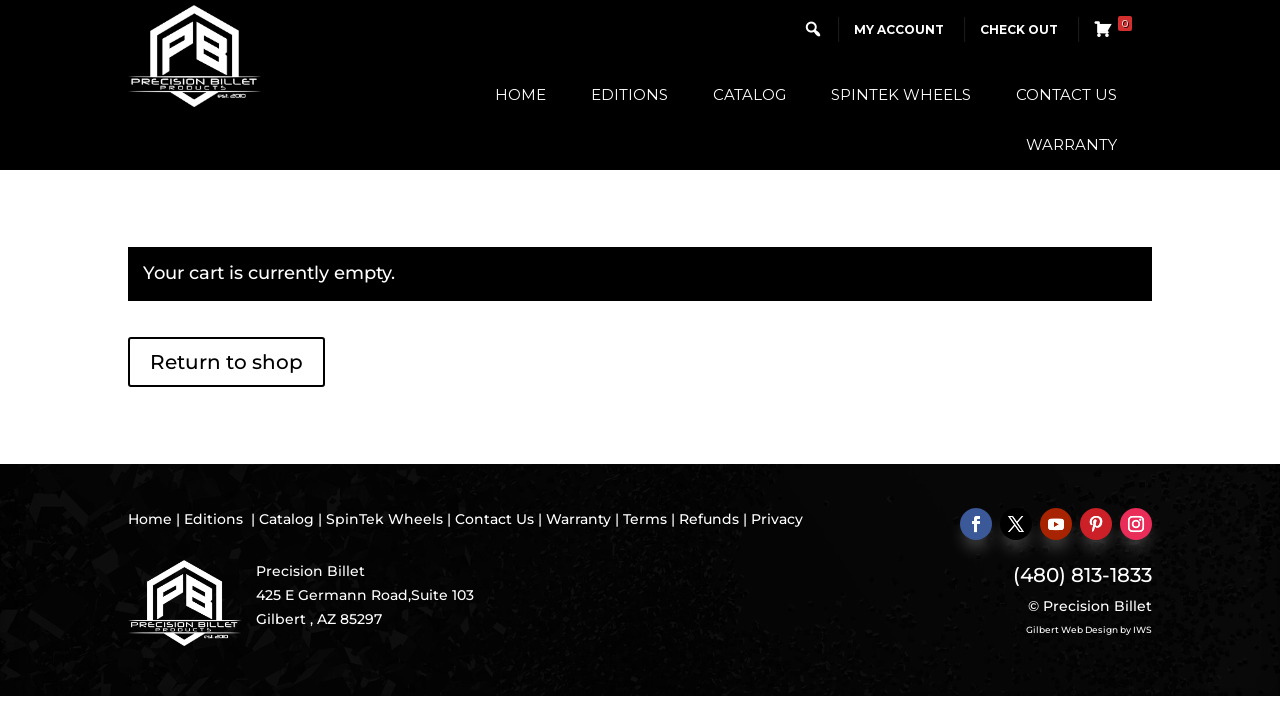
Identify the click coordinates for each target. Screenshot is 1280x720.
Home (520, 94)
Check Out (1019, 29)
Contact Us (1066, 94)
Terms (645, 519)
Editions (629, 94)
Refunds (709, 519)
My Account (899, 29)
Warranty (1071, 144)
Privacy (777, 519)
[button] (813, 29)
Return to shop (226, 362)
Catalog (749, 94)
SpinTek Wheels (901, 94)
